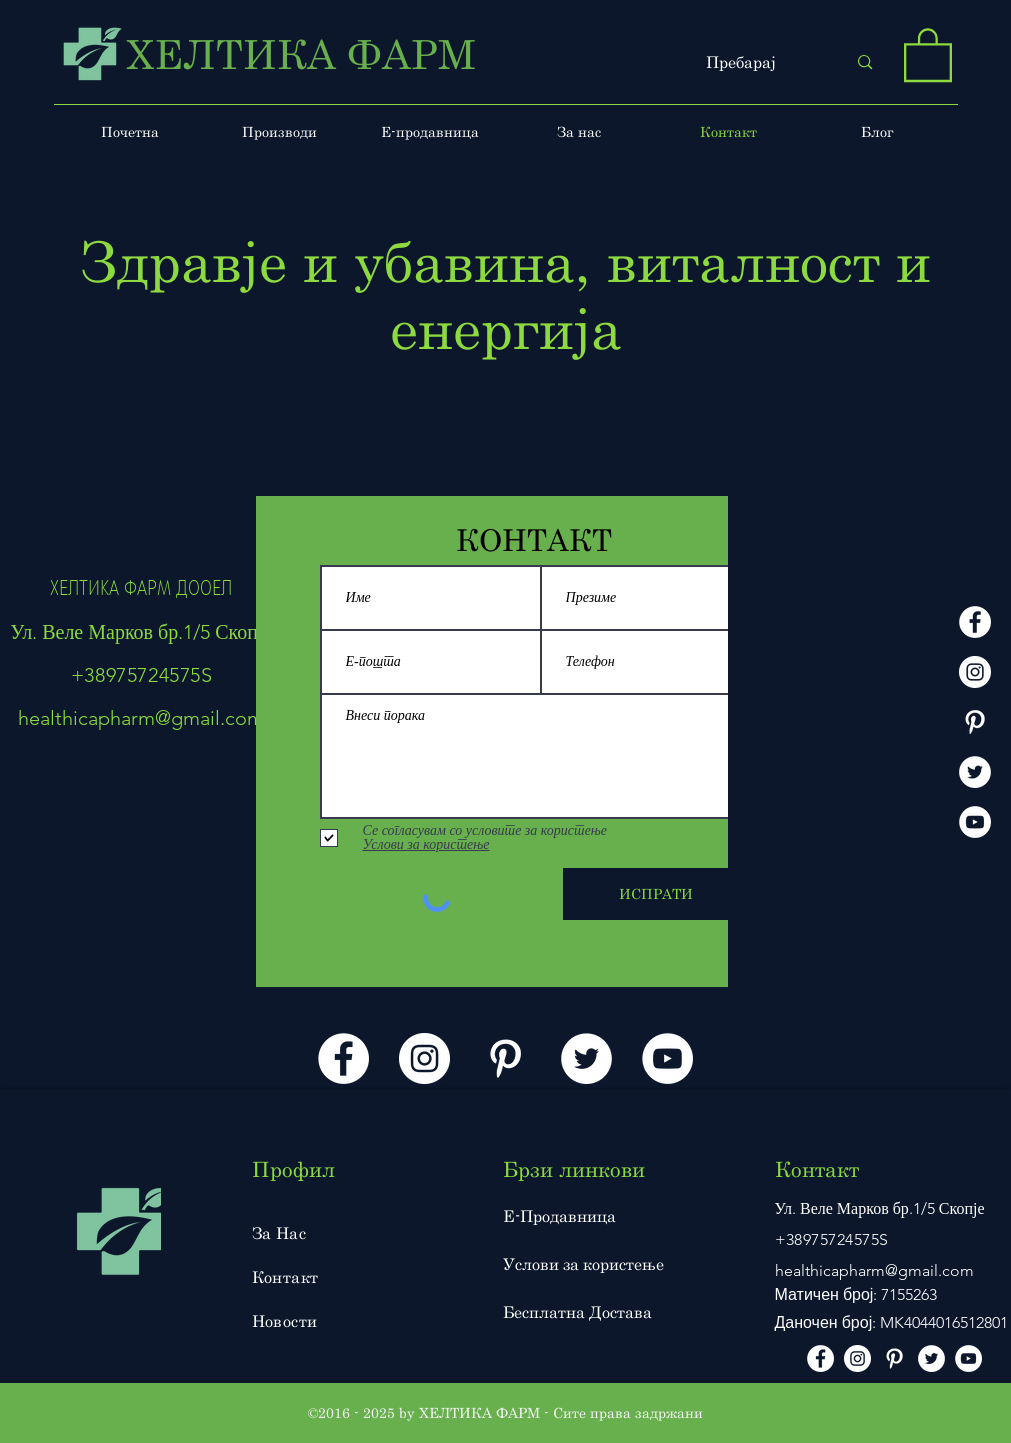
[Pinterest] (975, 722)
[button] (928, 53)
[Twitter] (975, 772)
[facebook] (975, 622)
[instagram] (975, 672)
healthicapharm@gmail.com (141, 718)
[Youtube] (975, 822)
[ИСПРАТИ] (656, 894)
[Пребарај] (761, 62)
